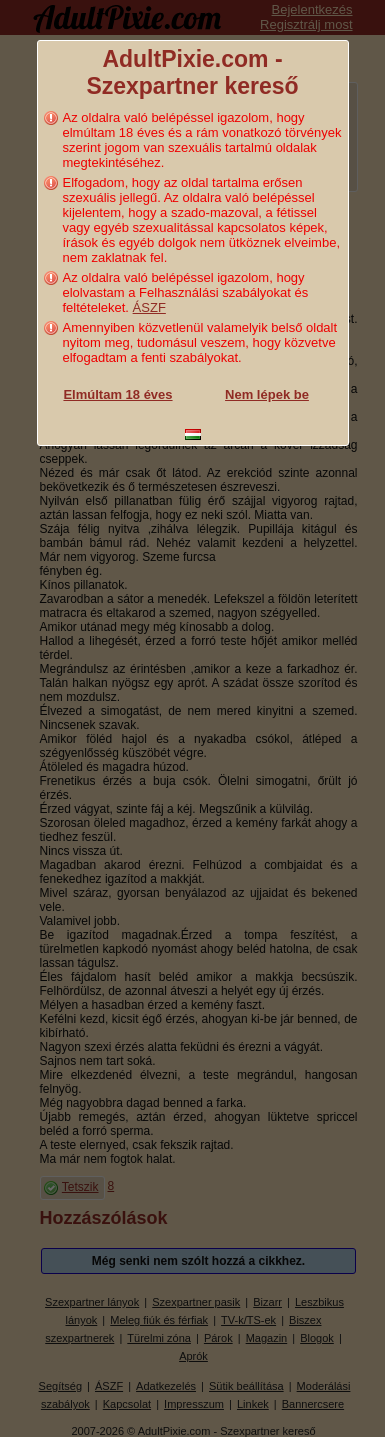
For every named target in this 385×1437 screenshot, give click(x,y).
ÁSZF (149, 307)
